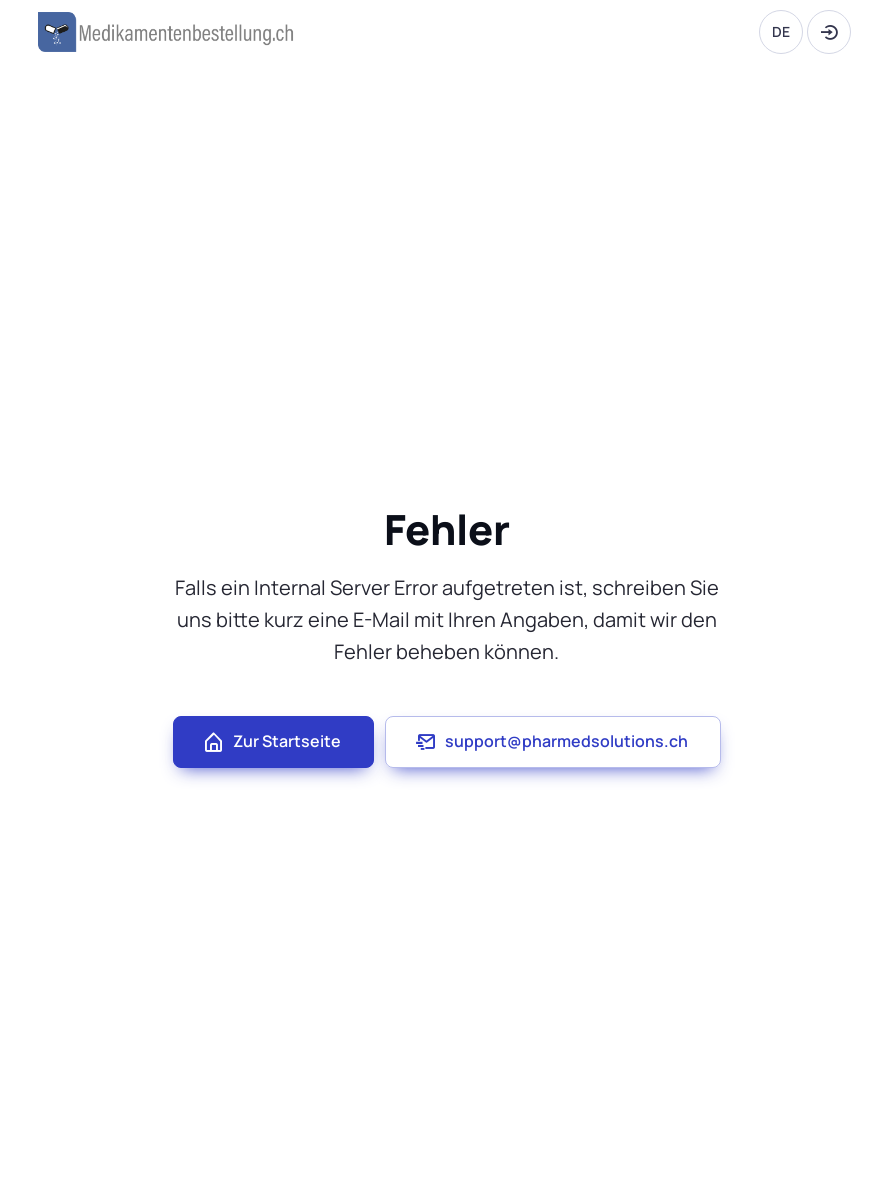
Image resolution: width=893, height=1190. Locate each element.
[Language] (781, 32)
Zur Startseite (271, 741)
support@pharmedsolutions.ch (551, 741)
